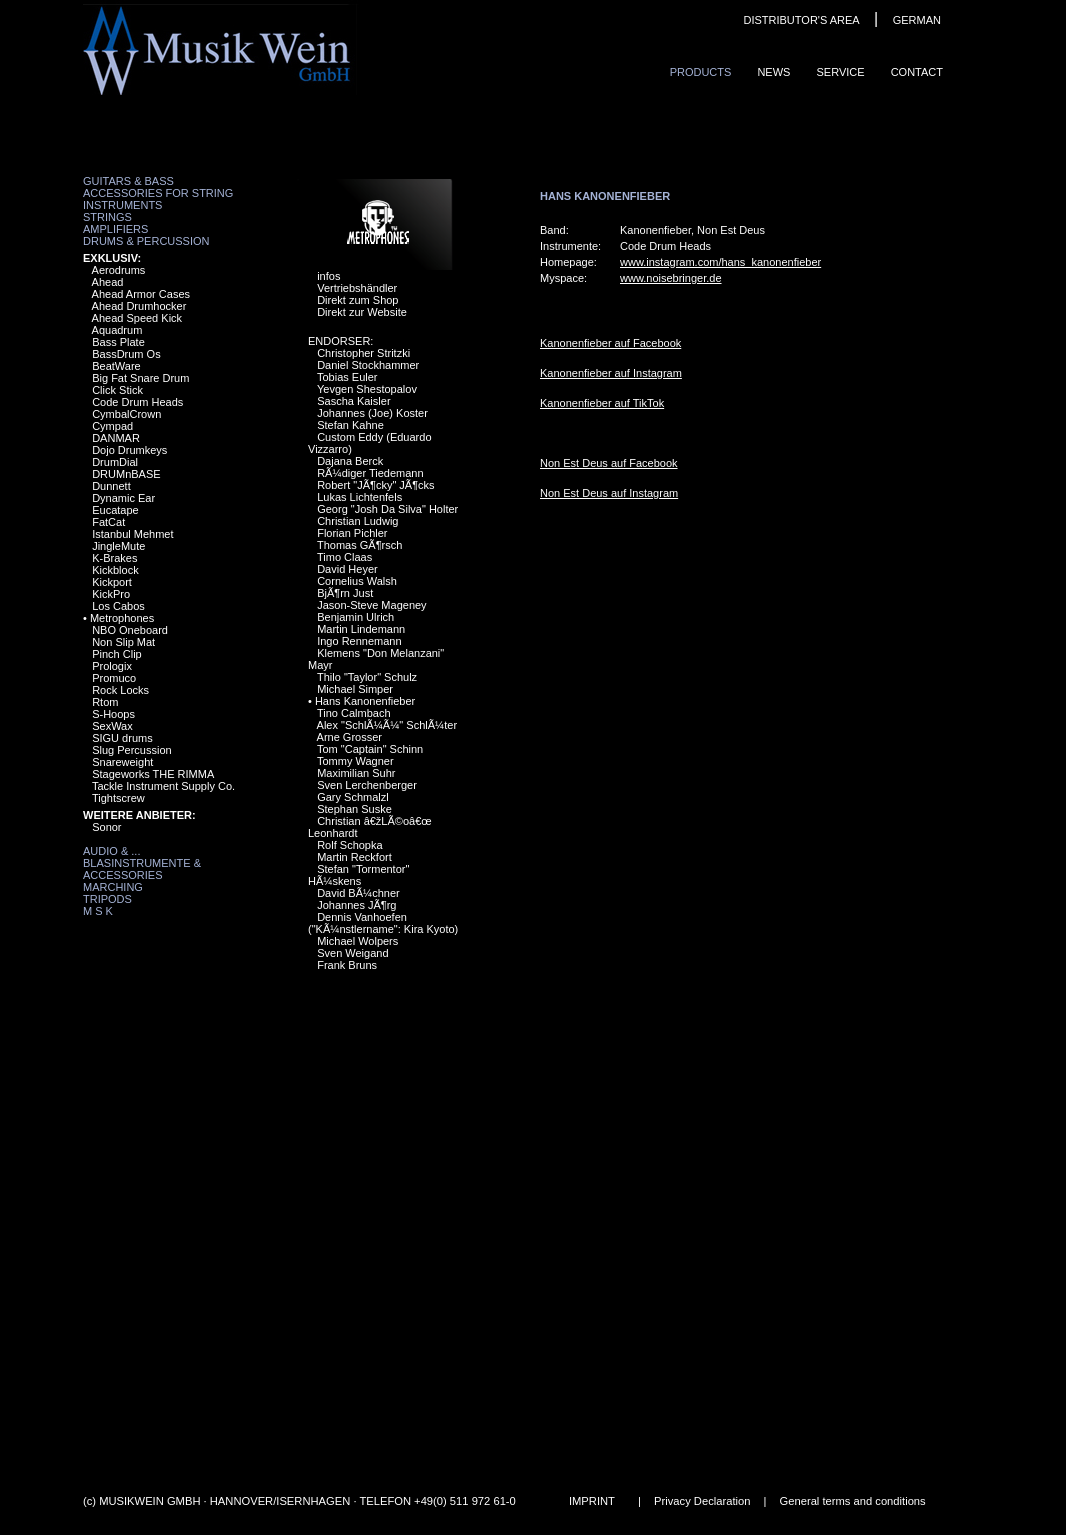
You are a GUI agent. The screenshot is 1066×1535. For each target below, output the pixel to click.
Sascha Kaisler (353, 401)
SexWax (112, 726)
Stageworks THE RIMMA (153, 774)
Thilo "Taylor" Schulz (367, 677)
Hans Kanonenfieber (365, 701)
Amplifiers (115, 229)
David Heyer (347, 569)
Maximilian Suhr (356, 773)
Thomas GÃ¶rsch (359, 545)
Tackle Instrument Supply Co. (163, 786)
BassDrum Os (126, 354)
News (773, 72)
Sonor (106, 827)
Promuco (114, 678)
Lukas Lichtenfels (359, 497)
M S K (98, 911)
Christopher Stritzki (363, 353)
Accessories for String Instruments (158, 199)
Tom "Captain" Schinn (370, 749)
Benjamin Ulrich (355, 617)
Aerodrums (119, 270)
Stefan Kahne (350, 425)
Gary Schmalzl (353, 797)
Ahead (108, 282)
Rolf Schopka (349, 845)
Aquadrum (117, 330)
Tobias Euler (347, 377)
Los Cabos (118, 606)
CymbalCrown (126, 414)
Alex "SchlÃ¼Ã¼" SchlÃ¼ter (387, 725)
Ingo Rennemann (359, 641)
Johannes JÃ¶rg (356, 905)
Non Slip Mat (123, 642)
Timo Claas (344, 557)
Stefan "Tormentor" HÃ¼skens (358, 875)
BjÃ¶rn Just (345, 593)
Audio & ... (111, 851)
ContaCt (917, 72)
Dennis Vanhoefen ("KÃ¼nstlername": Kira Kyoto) (383, 923)
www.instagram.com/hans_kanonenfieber (720, 262)
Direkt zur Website (362, 312)
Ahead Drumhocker (139, 306)
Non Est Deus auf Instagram (609, 493)
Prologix (112, 666)
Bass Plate (118, 342)
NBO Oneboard (130, 630)
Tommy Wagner (355, 761)
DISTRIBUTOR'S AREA (801, 20)
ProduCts (701, 72)
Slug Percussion (132, 750)
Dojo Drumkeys (129, 450)
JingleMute (118, 546)
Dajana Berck (350, 461)
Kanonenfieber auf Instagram (611, 373)
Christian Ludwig (357, 521)
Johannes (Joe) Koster (372, 413)
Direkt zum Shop (357, 300)
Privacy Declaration (702, 1501)
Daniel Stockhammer (368, 365)
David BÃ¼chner (358, 893)
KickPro (111, 594)
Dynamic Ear (123, 498)
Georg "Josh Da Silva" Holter (387, 509)
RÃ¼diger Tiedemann (370, 473)
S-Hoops (113, 714)
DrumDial (115, 462)
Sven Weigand (352, 953)
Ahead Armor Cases (141, 294)
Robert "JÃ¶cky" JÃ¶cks (375, 485)
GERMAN (917, 20)
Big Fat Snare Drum (140, 378)
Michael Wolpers (357, 941)
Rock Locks (120, 690)
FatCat (108, 522)
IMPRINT (592, 1501)
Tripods (107, 899)
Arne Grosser (349, 737)
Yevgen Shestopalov (367, 389)
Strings (107, 217)
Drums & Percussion (146, 241)
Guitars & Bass (128, 181)
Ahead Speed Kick (137, 318)
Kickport (112, 582)
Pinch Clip (117, 654)
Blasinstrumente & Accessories (142, 869)
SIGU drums (122, 738)
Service (840, 72)
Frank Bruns (347, 965)
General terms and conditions (853, 1501)
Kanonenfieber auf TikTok (602, 403)
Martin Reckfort (354, 857)
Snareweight (122, 762)
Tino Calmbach (354, 713)
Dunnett (111, 486)
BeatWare (116, 366)
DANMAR (116, 438)
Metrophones (122, 618)
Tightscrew (118, 798)
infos (328, 276)
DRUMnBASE (126, 474)
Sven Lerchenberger (367, 785)
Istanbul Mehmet (132, 534)
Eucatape (115, 510)
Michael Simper (355, 689)
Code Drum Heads (137, 402)
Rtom (105, 702)
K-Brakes (114, 558)
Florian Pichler (352, 533)
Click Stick (117, 390)
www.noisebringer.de (671, 278)
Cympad (112, 426)
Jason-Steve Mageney (371, 605)
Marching (113, 887)
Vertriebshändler (357, 288)
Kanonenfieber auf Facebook (610, 343)
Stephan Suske (354, 809)
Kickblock (115, 570)
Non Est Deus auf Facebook (609, 463)
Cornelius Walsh (357, 581)
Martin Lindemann (361, 629)
